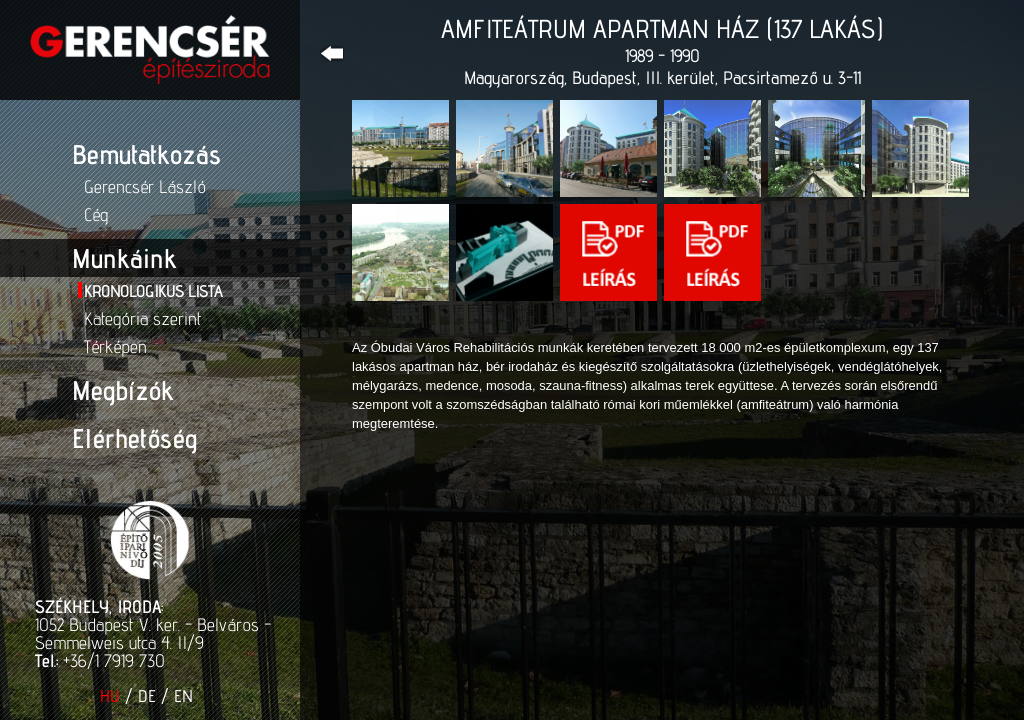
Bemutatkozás (146, 154)
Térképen (115, 346)
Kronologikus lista (153, 291)
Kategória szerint (142, 318)
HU (110, 696)
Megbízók (122, 390)
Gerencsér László (145, 186)
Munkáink (124, 258)
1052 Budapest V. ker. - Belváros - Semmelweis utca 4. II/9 (153, 633)
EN (183, 696)
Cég (96, 214)
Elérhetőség (134, 438)
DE (147, 696)
